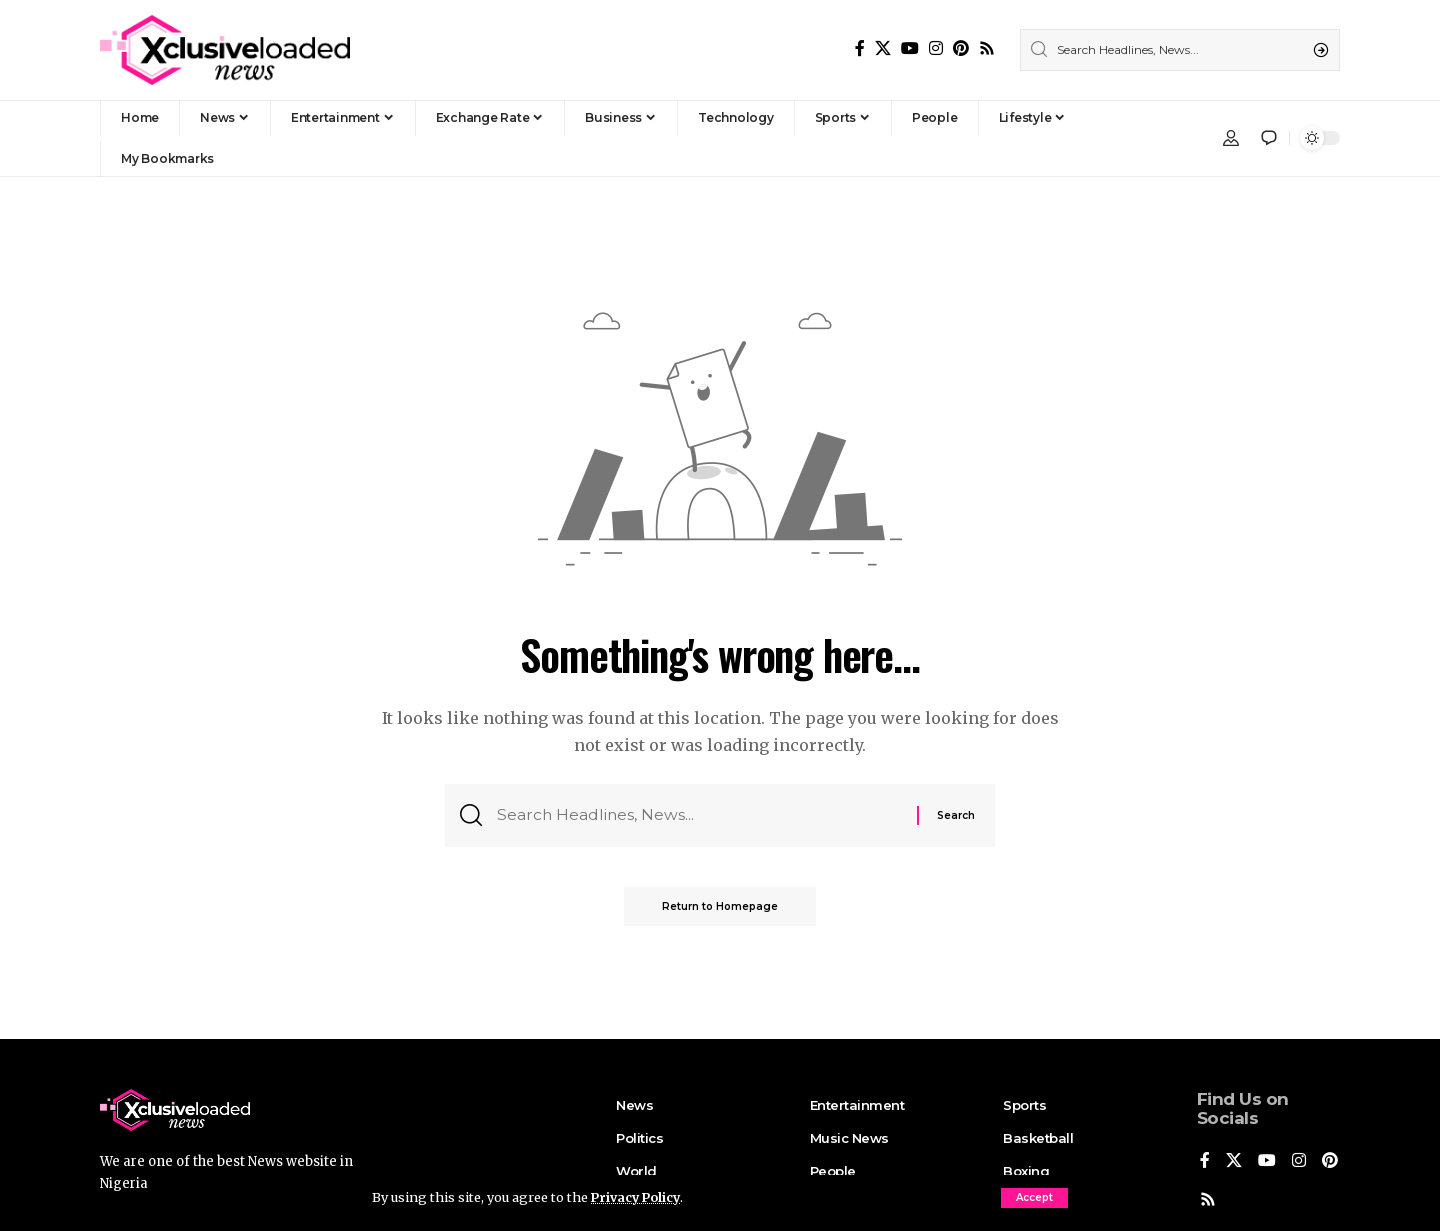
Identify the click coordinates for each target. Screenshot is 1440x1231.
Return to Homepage (720, 908)
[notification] (1269, 138)
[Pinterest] (961, 48)
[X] (883, 48)
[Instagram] (936, 48)
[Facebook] (860, 48)
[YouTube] (910, 48)
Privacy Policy (638, 1197)
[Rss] (987, 48)
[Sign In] (1231, 138)
